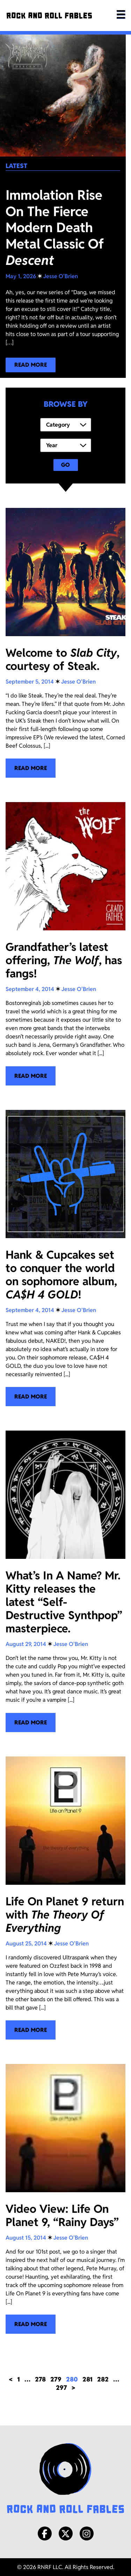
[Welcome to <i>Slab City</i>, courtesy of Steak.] (65, 643)
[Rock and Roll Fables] (49, 15)
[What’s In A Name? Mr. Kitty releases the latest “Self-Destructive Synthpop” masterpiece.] (65, 1581)
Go (65, 464)
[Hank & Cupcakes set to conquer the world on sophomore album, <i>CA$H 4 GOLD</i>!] (65, 1258)
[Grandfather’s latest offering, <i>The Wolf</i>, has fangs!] (65, 943)
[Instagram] (87, 2533)
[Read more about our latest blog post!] (31, 365)
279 (55, 2379)
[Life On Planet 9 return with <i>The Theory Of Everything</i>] (65, 1898)
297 (61, 2388)
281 (87, 2379)
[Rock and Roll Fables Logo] (65, 2479)
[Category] (65, 425)
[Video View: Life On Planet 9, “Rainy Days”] (65, 2199)
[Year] (65, 445)
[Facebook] (45, 2533)
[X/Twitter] (66, 2533)
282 (103, 2379)
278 (40, 2379)
